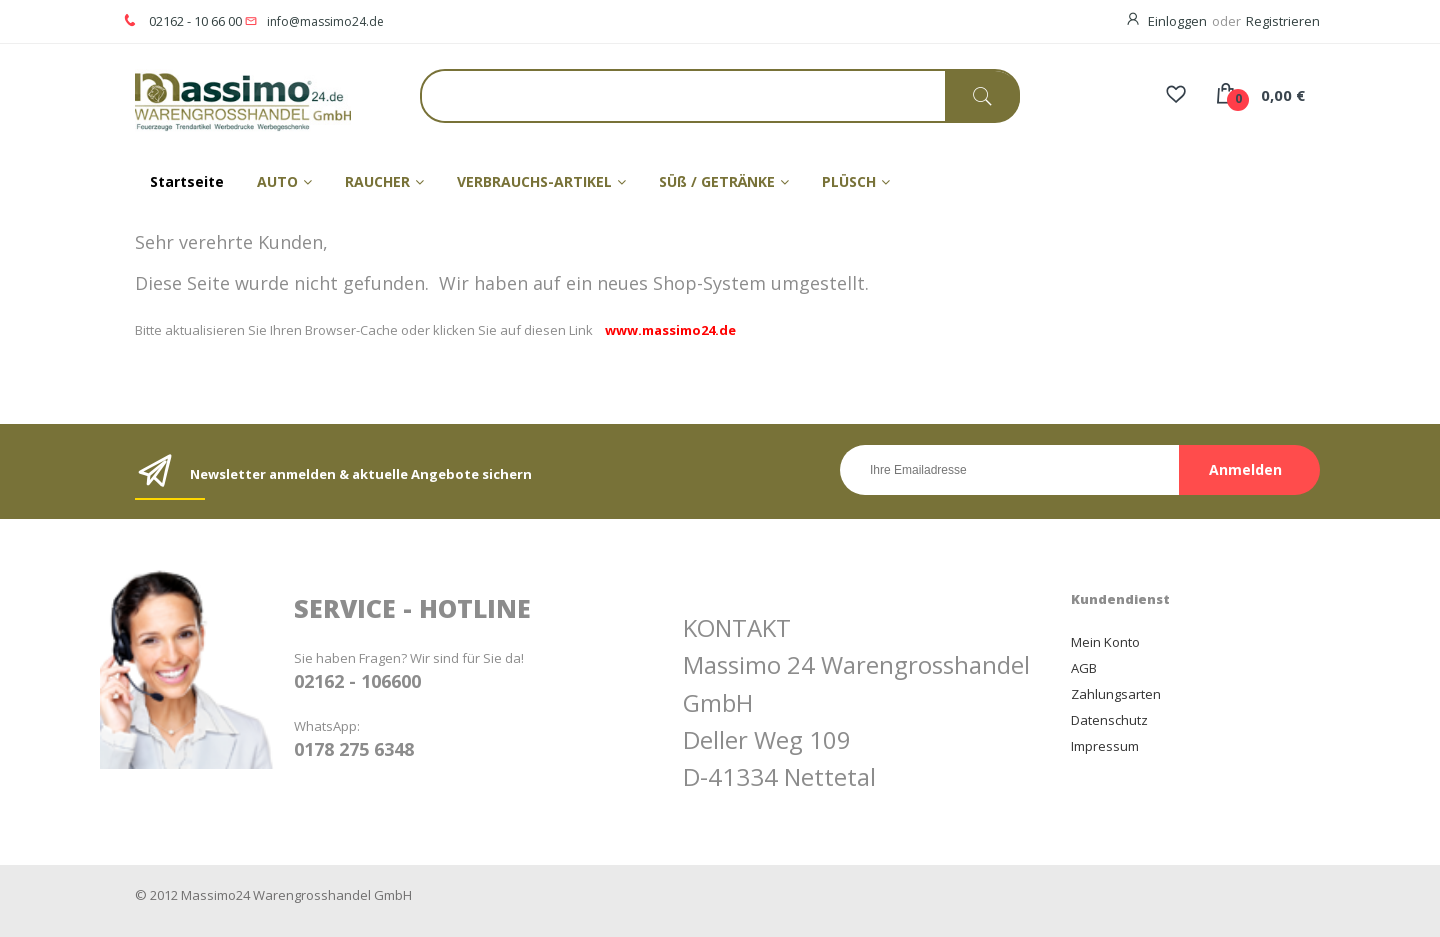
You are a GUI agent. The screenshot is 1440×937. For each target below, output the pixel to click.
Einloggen (1177, 21)
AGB (1084, 668)
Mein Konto (1105, 642)
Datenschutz (1109, 720)
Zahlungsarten (1116, 694)
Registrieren (1283, 21)
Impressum (1105, 746)
